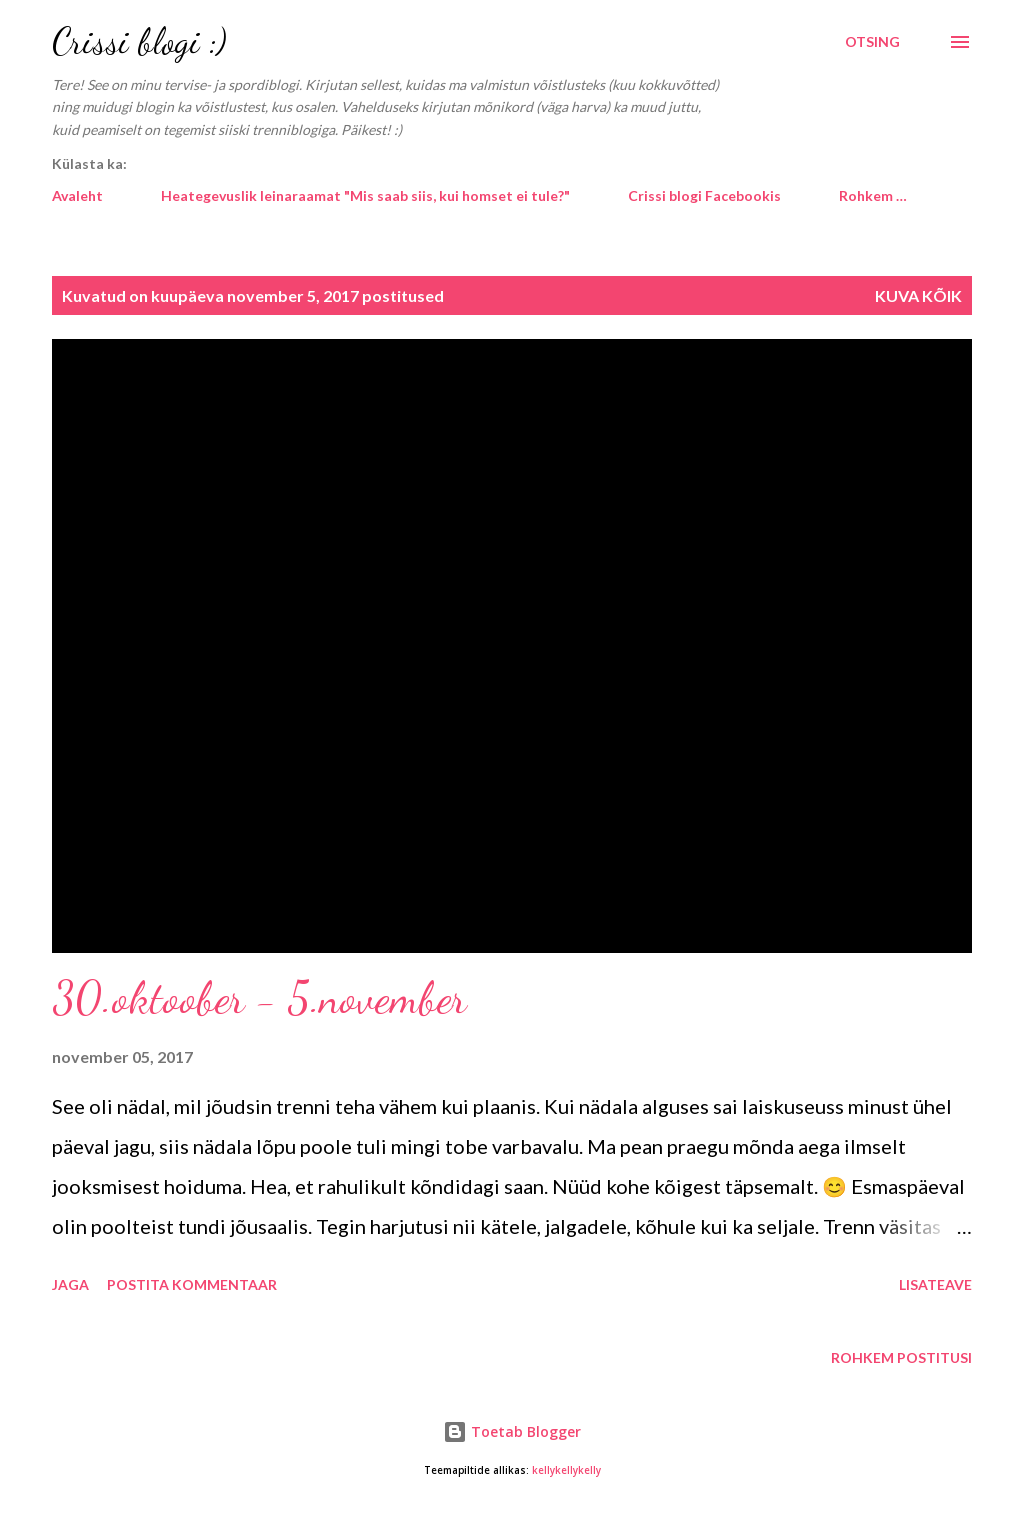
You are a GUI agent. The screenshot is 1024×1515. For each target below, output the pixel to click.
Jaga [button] (70, 1284)
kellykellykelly (566, 1470)
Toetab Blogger (512, 1431)
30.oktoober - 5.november (259, 998)
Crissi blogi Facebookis (704, 195)
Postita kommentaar (192, 1284)
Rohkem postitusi (901, 1357)
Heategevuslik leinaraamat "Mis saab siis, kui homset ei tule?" (365, 195)
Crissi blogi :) (139, 41)
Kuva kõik (918, 295)
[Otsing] (872, 42)
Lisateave (935, 1284)
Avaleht (77, 195)
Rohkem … (873, 195)
